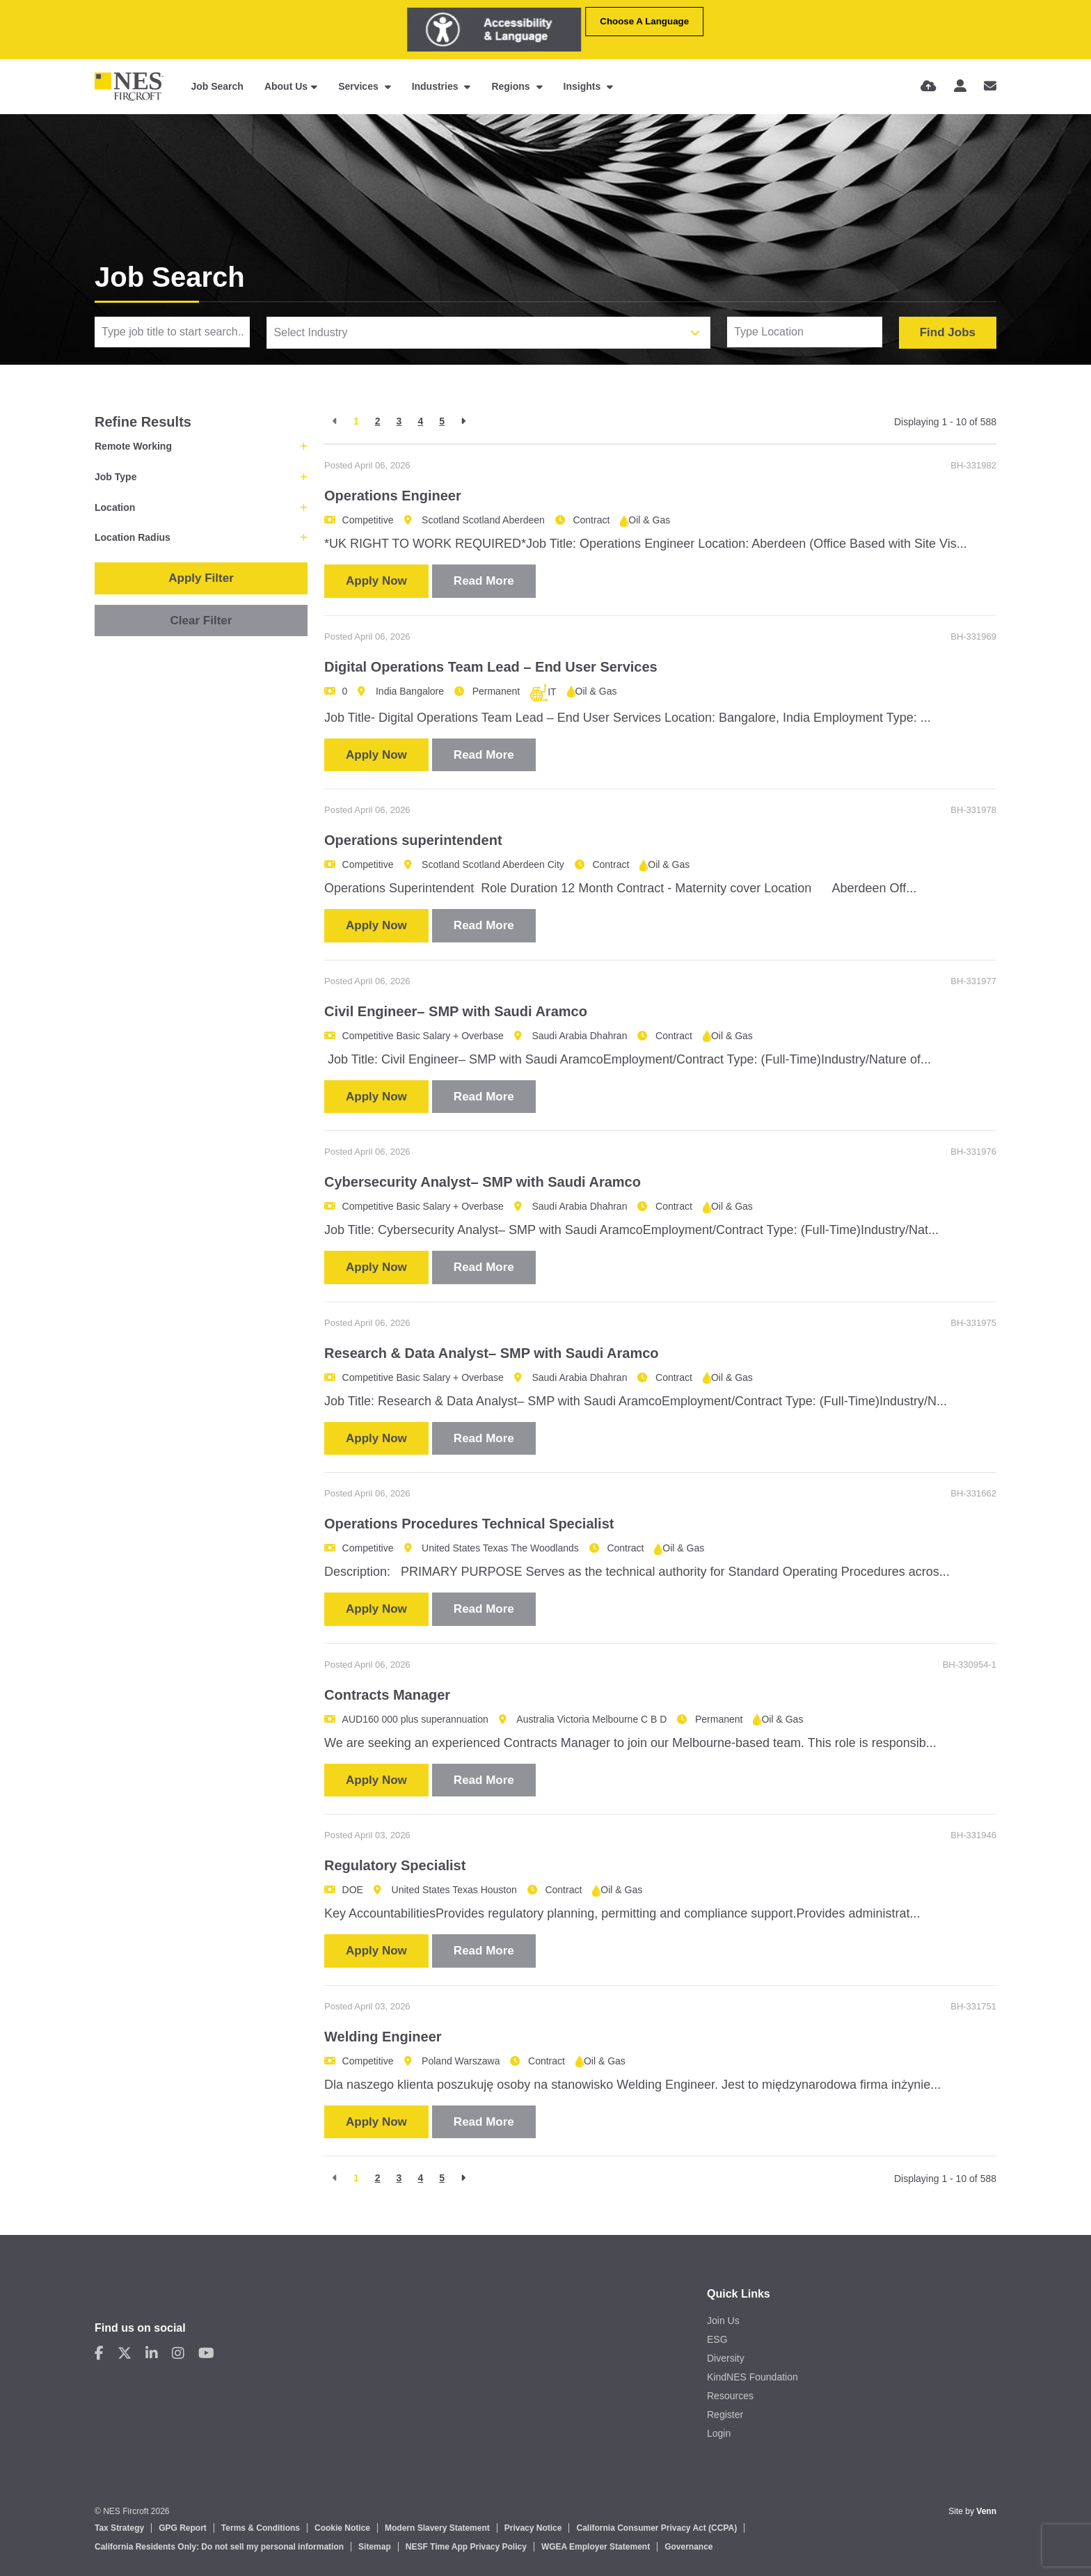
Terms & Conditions (260, 2528)
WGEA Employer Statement (595, 2547)
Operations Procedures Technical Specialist (469, 1523)
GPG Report (183, 2528)
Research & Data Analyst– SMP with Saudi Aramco (491, 1353)
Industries (436, 86)
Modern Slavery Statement (437, 2528)
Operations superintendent (413, 840)
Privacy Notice (533, 2528)
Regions (511, 86)
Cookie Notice (342, 2528)
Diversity (725, 2358)
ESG (717, 2339)
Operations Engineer (392, 495)
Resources (730, 2395)
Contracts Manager (387, 1694)
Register (725, 2414)
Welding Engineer (383, 2036)
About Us (286, 86)
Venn (986, 2511)
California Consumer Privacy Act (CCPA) (656, 2528)
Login (719, 2433)
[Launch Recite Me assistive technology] (494, 29)
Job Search (217, 86)
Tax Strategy (119, 2528)
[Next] (463, 421)
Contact (115, 2294)
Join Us (723, 2320)
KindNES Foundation (752, 2377)
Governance (688, 2547)
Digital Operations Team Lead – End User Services (491, 666)
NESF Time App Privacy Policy (466, 2547)
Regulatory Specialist (394, 1865)
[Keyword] (172, 332)
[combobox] (488, 333)
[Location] (804, 332)
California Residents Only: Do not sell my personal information (219, 2547)
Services (359, 86)
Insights (584, 86)
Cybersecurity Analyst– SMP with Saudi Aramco (482, 1182)
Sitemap (374, 2547)
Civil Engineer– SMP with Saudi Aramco (455, 1011)
